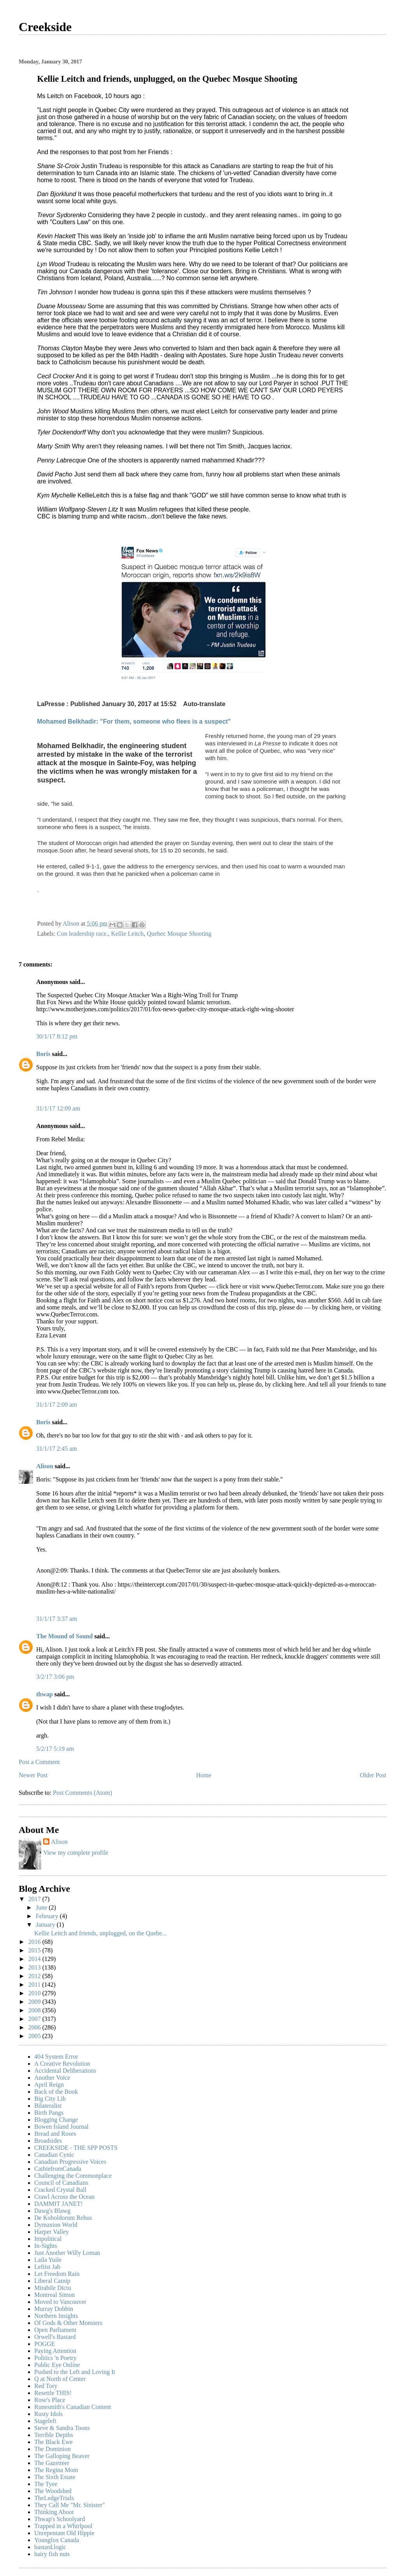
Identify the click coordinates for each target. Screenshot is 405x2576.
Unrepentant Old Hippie (64, 2533)
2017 (35, 1899)
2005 (35, 2036)
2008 (35, 2010)
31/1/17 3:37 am (56, 1618)
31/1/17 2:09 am (56, 1404)
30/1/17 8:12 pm (56, 1036)
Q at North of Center (60, 2379)
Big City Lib (50, 2098)
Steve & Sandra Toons (62, 2428)
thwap (44, 1694)
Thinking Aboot (54, 2512)
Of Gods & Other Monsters (68, 2322)
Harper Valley (51, 2231)
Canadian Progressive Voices (70, 2161)
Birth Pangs (48, 2112)
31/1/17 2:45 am (56, 1448)
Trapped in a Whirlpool (63, 2526)
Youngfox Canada (56, 2540)
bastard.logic (50, 2547)
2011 (35, 1984)
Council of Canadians (61, 2182)
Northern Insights (56, 2315)
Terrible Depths (53, 2435)
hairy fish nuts (52, 2554)
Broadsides (48, 2140)
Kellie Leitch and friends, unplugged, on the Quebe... (100, 1933)
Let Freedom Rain (56, 2273)
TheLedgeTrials (54, 2498)
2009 (35, 2001)
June (42, 1907)
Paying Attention (55, 2351)
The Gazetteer (51, 2463)
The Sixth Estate (54, 2477)
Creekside (45, 27)
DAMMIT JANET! (58, 2203)
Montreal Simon (54, 2294)
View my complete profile (75, 1852)
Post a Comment (39, 1762)
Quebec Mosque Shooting (179, 933)
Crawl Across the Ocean (64, 2196)
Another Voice (52, 2077)
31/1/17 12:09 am (58, 1108)
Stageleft (45, 2421)
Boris (43, 1054)
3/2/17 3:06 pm (55, 1676)
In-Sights (45, 2245)
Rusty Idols (48, 2414)
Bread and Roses (55, 2133)
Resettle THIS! (53, 2393)
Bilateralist (47, 2105)
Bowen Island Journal (61, 2126)
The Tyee (45, 2484)
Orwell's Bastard (54, 2337)
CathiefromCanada (57, 2168)
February (48, 1916)
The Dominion (52, 2449)
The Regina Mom (56, 2470)
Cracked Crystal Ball (60, 2189)
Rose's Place (49, 2400)
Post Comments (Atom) (82, 1792)
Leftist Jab (47, 2266)
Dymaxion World (55, 2224)
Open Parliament (55, 2329)
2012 (35, 1976)
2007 (35, 2018)
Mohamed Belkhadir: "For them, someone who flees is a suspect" (134, 721)
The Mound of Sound (64, 1636)
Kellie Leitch (127, 933)
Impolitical (47, 2238)
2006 (35, 2027)
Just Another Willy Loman (67, 2252)
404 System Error (56, 2056)
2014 (35, 1959)
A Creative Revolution (62, 2063)
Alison (44, 1466)
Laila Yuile (47, 2259)
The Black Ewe (53, 2442)
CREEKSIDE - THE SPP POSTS (75, 2147)
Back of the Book (56, 2091)
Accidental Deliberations (65, 2070)
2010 (35, 1993)
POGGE (44, 2344)
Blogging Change (56, 2119)
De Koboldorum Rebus (63, 2217)
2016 (35, 1941)
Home (203, 1775)
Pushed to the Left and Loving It (74, 2372)
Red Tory (45, 2386)
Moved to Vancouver (60, 2301)
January (46, 1924)
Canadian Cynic (54, 2154)
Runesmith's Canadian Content (72, 2407)
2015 (35, 1950)
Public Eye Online (57, 2365)
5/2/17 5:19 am (55, 1748)
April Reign (49, 2084)
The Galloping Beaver (61, 2456)
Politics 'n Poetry (55, 2358)
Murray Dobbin (53, 2308)
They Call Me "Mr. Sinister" (69, 2505)
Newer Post (33, 1775)
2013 (35, 1967)
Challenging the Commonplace (73, 2175)
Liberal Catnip (52, 2280)
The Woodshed (53, 2491)
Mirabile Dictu (52, 2287)
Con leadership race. (82, 933)
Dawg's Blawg (52, 2210)
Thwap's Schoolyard (59, 2519)
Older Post (373, 1775)
